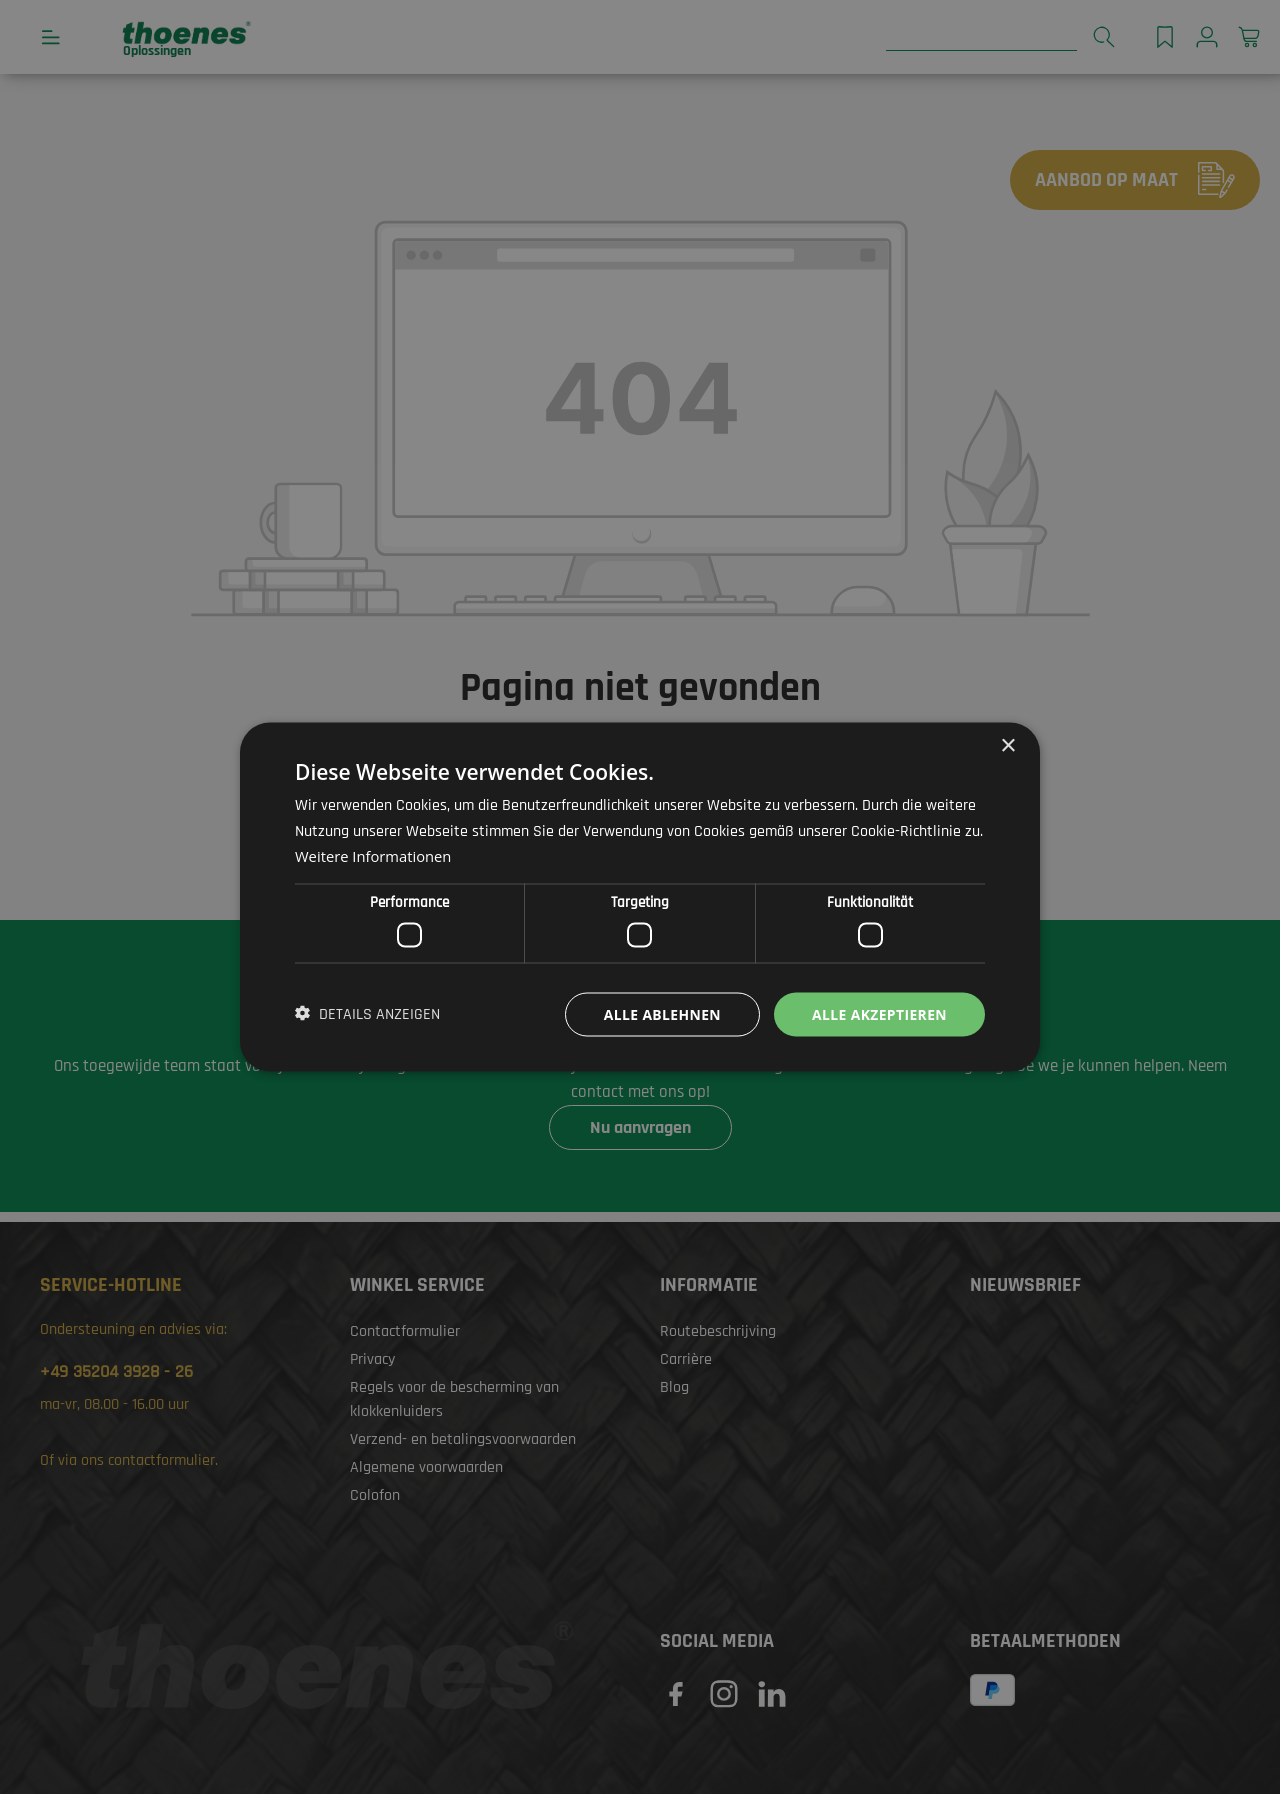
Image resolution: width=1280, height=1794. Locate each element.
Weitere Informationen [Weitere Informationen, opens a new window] (374, 856)
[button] (367, 1014)
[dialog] (640, 897)
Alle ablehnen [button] (661, 1013)
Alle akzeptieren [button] (879, 1013)
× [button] (1007, 745)
